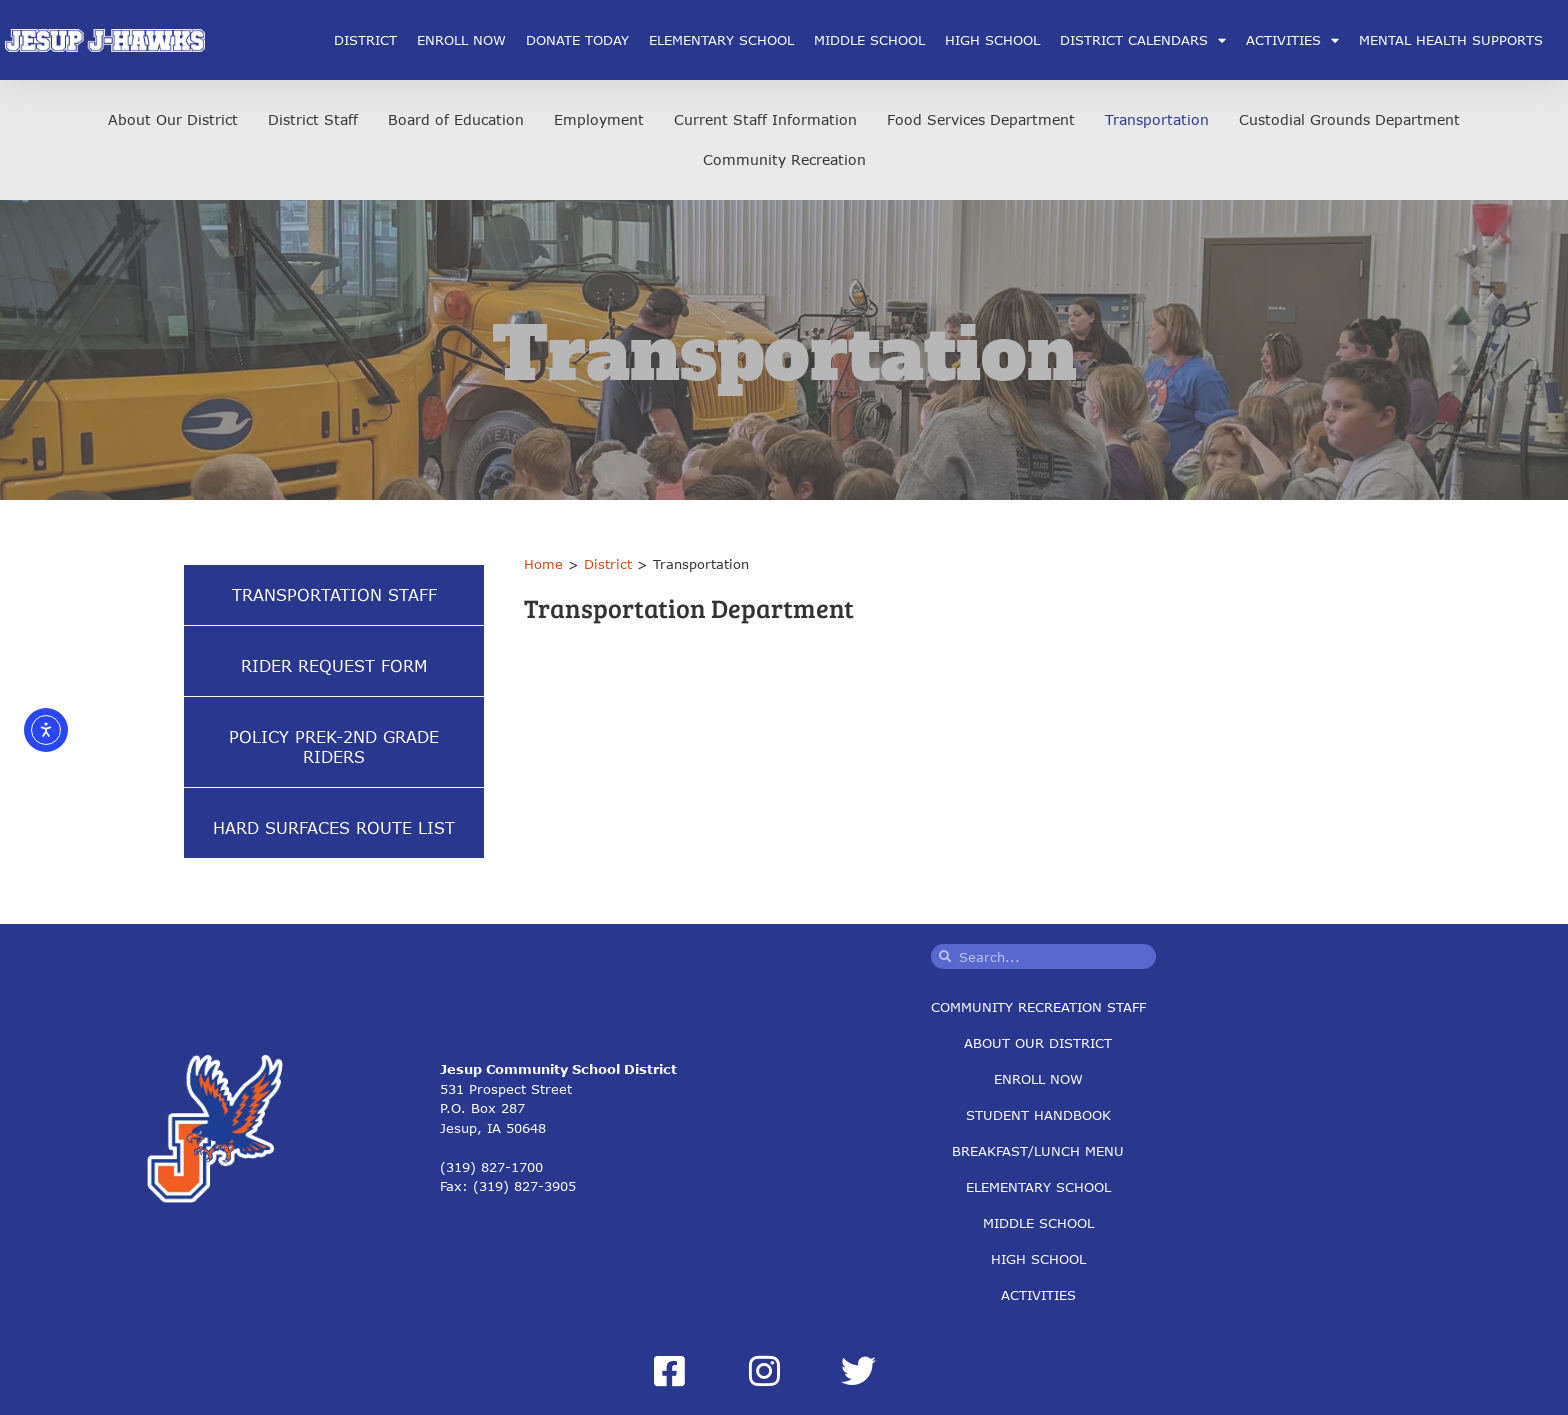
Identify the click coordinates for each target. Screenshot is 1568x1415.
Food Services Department (981, 119)
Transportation (1157, 119)
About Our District (173, 119)
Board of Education (456, 119)
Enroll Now (461, 40)
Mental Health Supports (1451, 40)
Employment (599, 119)
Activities (1292, 40)
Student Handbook (1038, 1115)
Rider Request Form (334, 665)
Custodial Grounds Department (1349, 119)
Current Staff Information (765, 119)
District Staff (313, 119)
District (365, 40)
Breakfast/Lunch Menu (1038, 1151)
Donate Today (577, 40)
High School (992, 40)
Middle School (869, 40)
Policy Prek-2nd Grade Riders (334, 746)
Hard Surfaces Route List (334, 827)
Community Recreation (784, 159)
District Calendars (1143, 40)
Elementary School (721, 40)
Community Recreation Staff (1038, 1007)
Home (543, 564)
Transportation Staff (334, 594)
